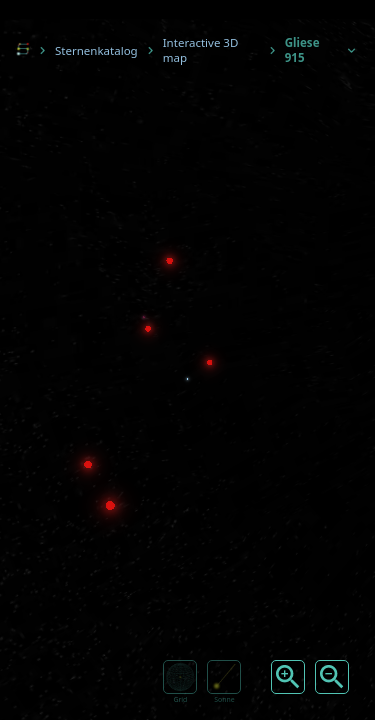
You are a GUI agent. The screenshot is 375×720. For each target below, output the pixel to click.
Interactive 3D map (201, 50)
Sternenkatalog (96, 50)
